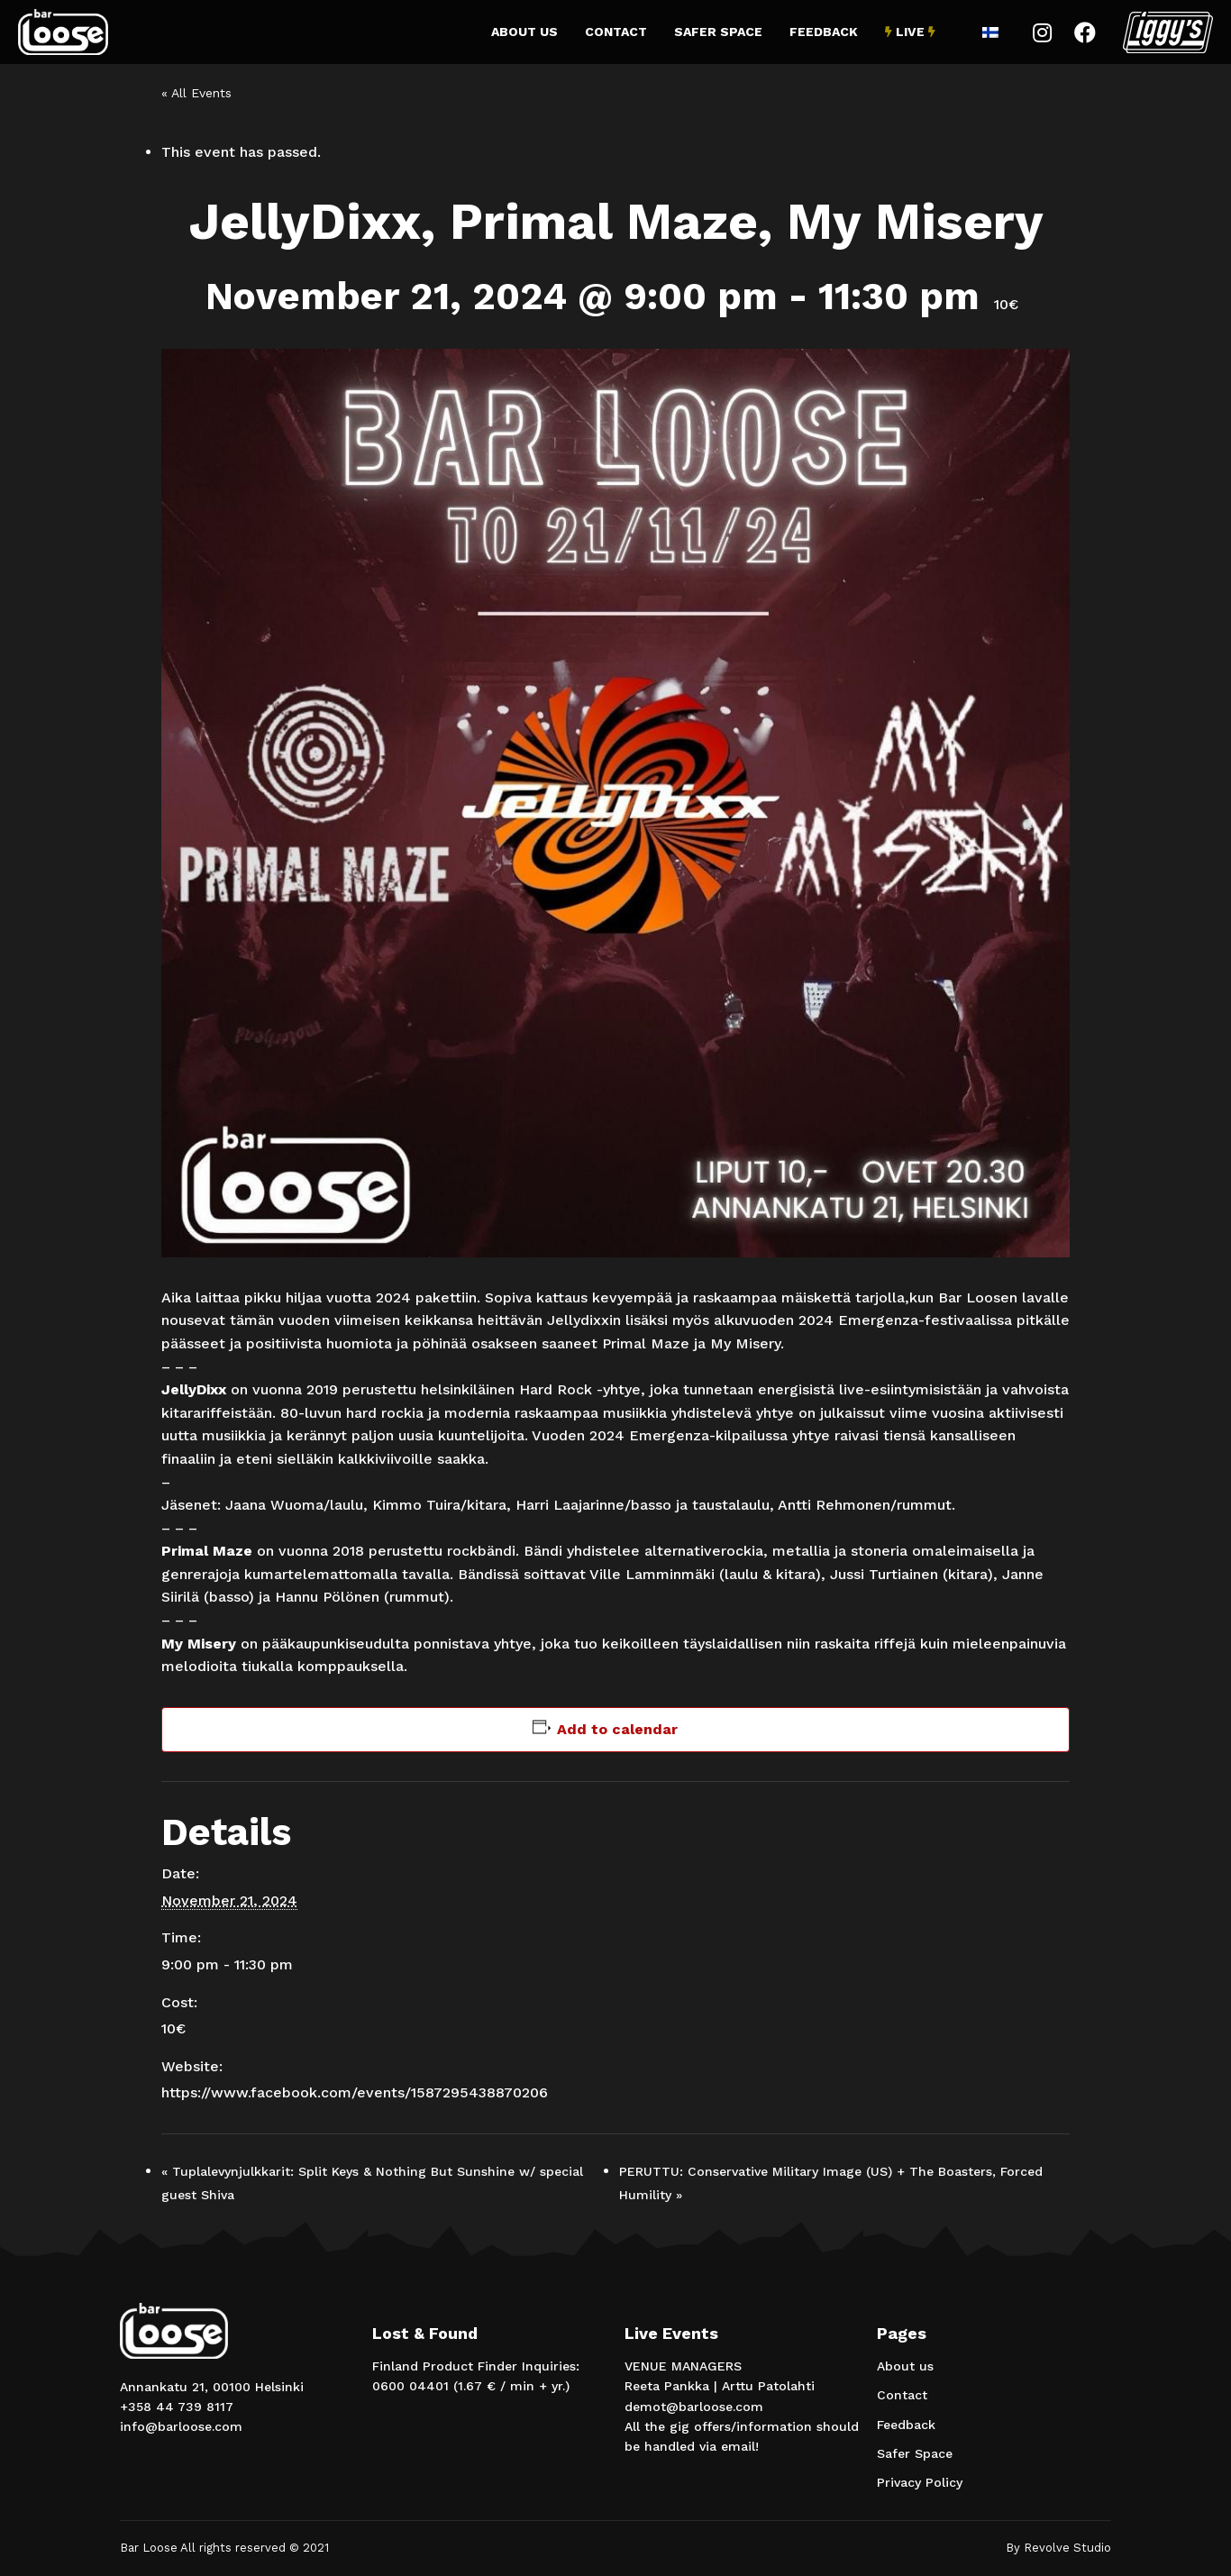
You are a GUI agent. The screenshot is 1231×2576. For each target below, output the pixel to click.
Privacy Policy (919, 2482)
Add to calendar (617, 1729)
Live (910, 31)
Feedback (823, 31)
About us (524, 31)
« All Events (196, 93)
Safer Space (718, 31)
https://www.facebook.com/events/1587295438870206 (354, 2092)
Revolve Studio (1067, 2547)
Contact (616, 31)
